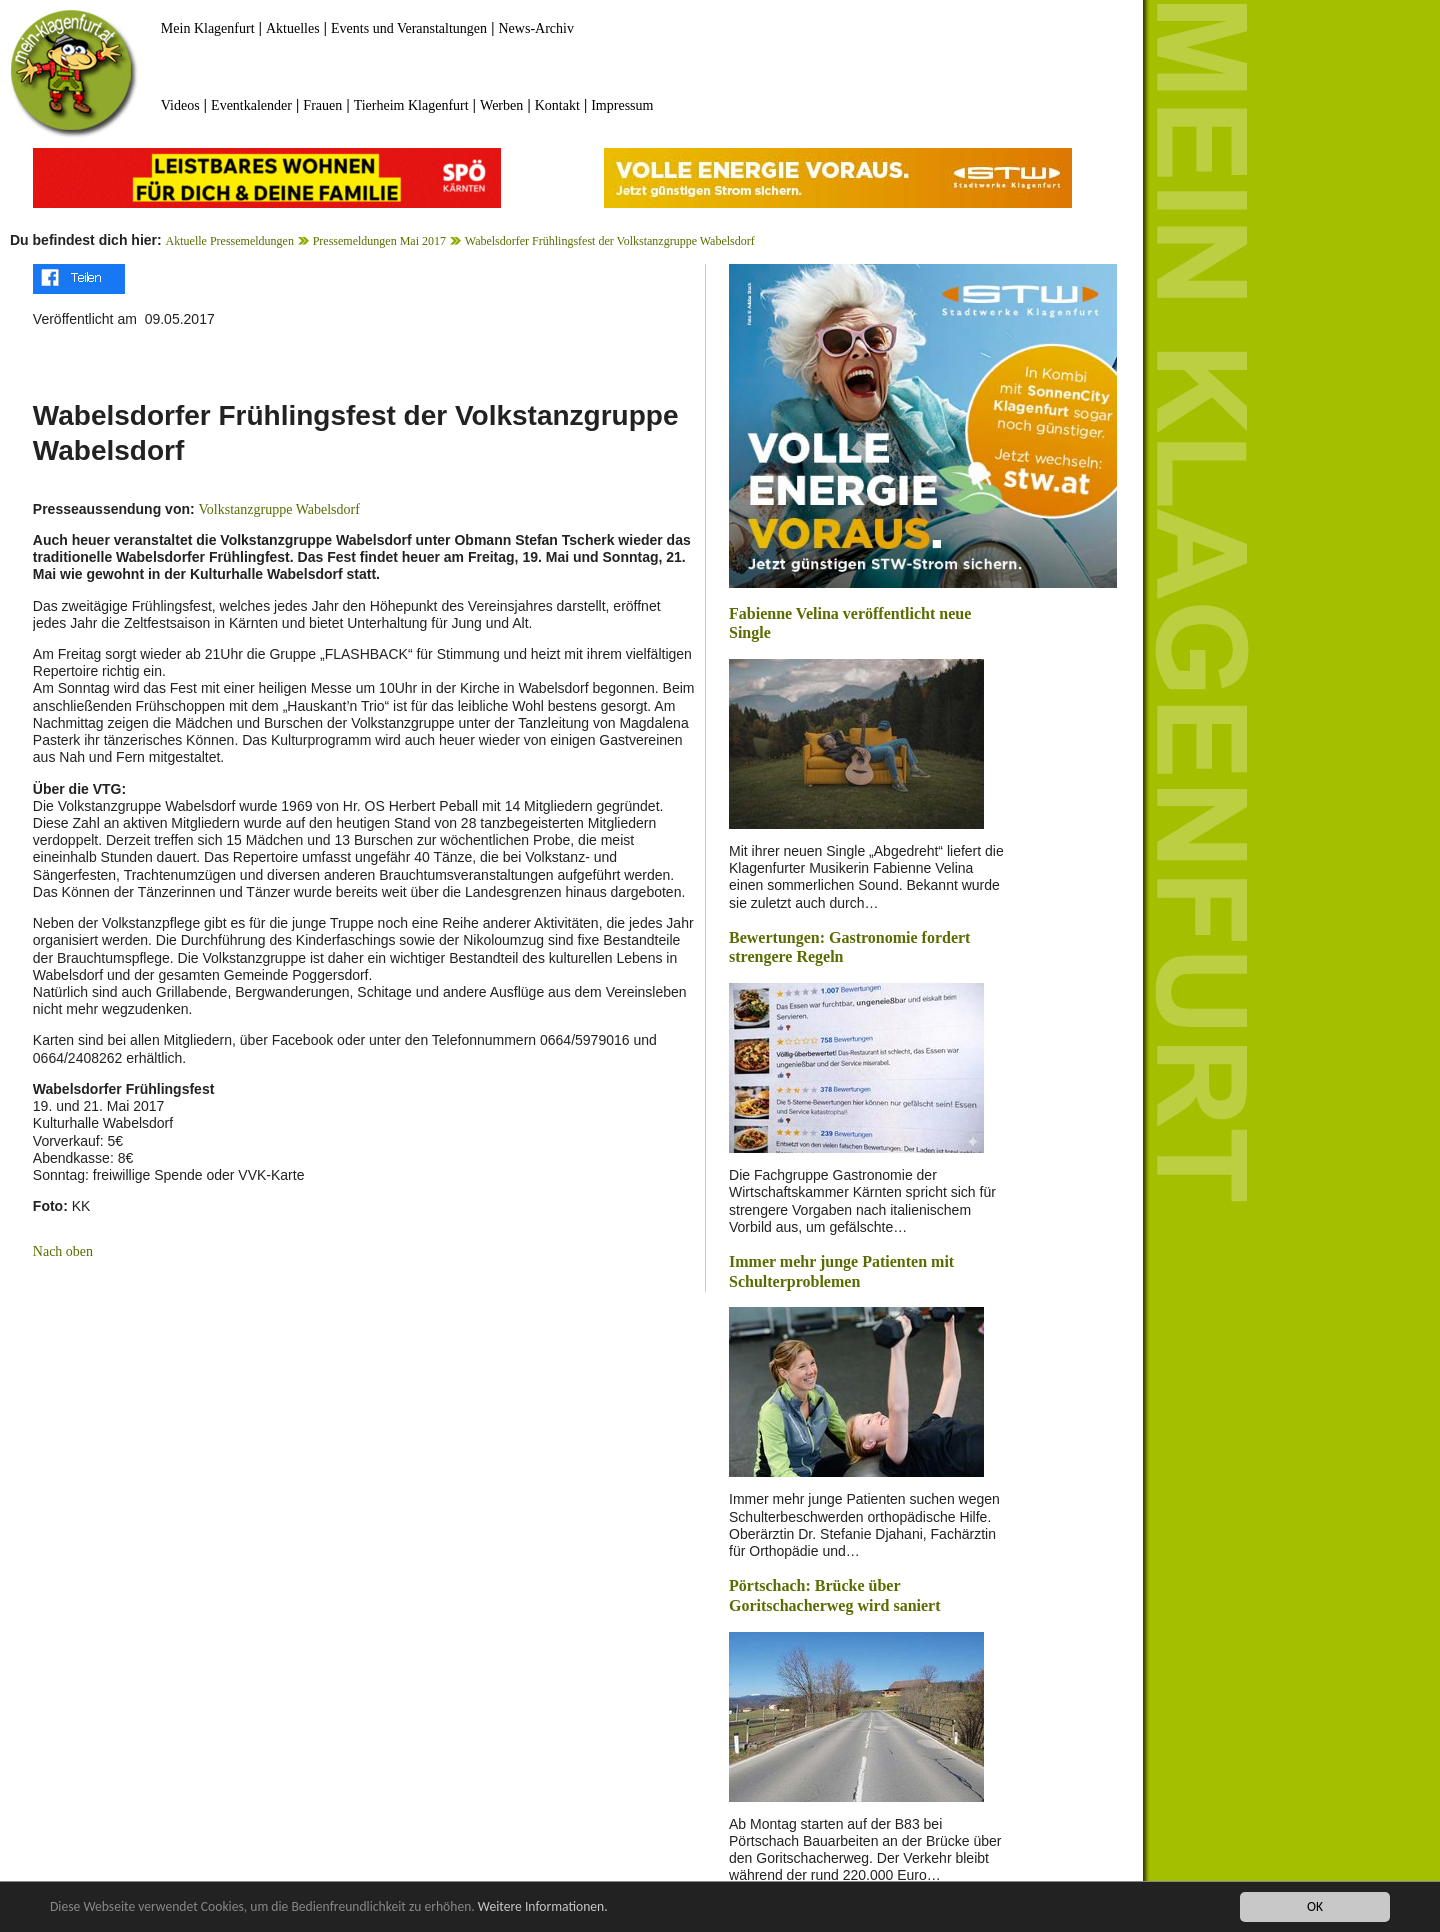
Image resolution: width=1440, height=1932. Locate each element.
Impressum (622, 105)
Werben (501, 105)
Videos (180, 105)
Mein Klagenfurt (208, 28)
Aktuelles (293, 28)
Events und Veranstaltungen (409, 28)
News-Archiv (536, 28)
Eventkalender (251, 105)
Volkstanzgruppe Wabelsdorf (279, 509)
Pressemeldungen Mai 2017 (379, 241)
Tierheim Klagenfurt (411, 105)
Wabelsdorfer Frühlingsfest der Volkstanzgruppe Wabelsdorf (610, 241)
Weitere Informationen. (543, 1907)
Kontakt (557, 105)
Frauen (322, 105)
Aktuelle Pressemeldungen (230, 241)
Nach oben (63, 1251)
